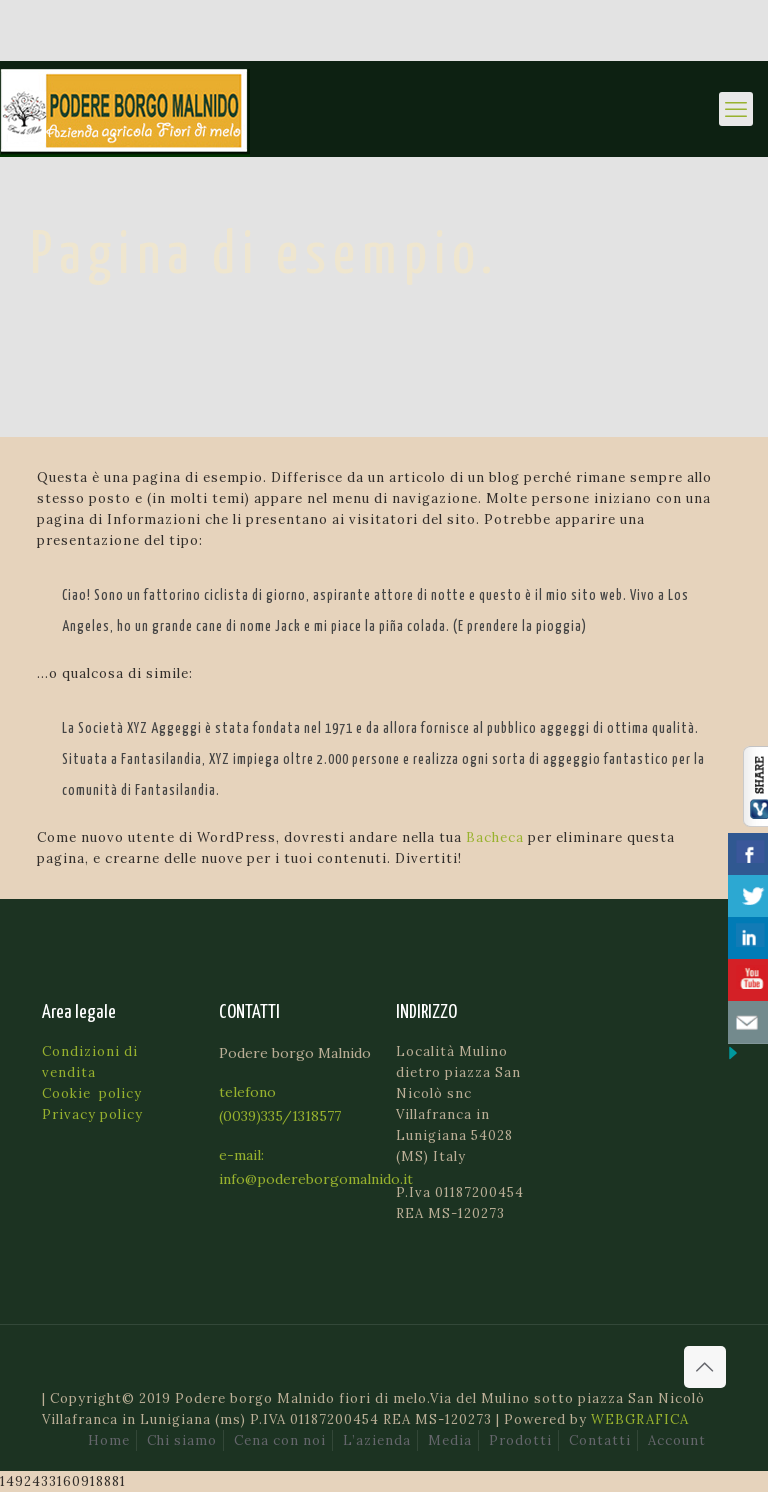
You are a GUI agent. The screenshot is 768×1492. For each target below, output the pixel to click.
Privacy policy (92, 1114)
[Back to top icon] (705, 1367)
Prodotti (520, 1440)
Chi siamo (182, 1440)
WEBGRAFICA (640, 1419)
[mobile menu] (736, 109)
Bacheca (495, 837)
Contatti (600, 1440)
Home (109, 1440)
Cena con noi (280, 1440)
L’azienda (377, 1440)
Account (677, 1440)
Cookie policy (92, 1093)
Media (450, 1440)
